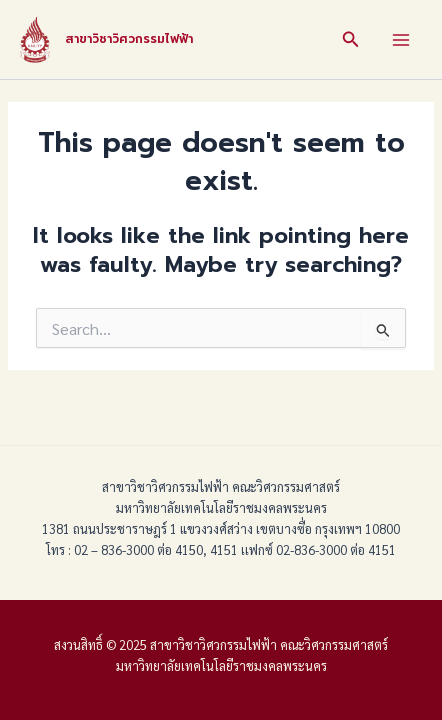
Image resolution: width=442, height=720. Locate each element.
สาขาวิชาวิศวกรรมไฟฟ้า (129, 39)
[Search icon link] (351, 39)
